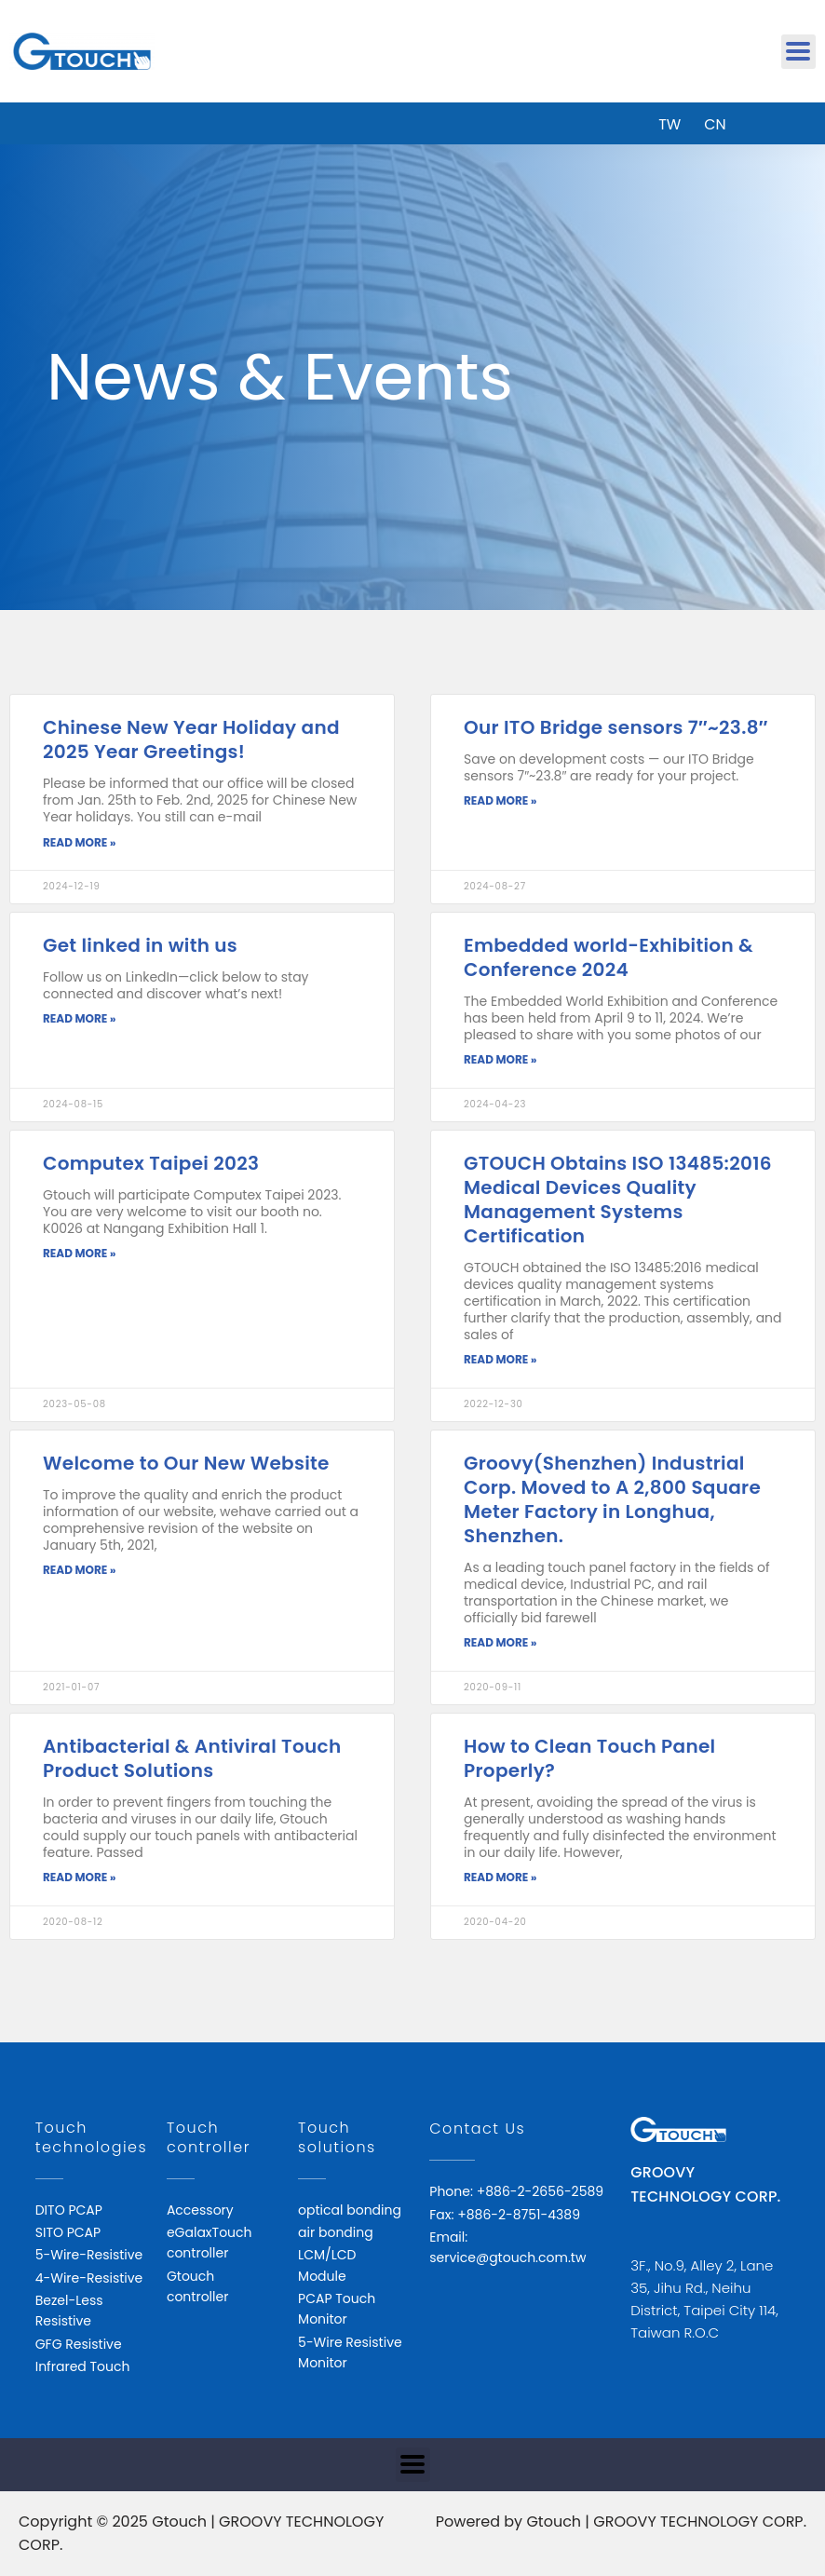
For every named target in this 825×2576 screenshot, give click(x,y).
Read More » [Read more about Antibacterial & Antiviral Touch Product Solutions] (79, 1877)
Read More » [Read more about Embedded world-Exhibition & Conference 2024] (500, 1059)
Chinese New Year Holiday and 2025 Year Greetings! (191, 739)
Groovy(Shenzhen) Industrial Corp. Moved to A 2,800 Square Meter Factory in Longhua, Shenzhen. (612, 1499)
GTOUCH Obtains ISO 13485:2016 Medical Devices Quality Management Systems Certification (618, 1199)
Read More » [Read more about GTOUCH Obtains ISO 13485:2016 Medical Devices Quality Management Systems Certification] (500, 1359)
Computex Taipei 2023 (151, 1163)
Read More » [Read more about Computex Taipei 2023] (79, 1253)
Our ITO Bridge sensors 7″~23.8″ (616, 727)
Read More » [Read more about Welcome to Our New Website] (79, 1570)
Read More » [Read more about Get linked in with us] (79, 1018)
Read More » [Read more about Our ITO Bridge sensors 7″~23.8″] (500, 800)
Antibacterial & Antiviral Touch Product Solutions (192, 1758)
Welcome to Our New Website (186, 1463)
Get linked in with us (140, 945)
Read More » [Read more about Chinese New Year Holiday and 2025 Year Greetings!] (79, 842)
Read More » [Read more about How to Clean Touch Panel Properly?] (500, 1877)
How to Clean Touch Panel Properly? (589, 1758)
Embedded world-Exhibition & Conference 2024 (608, 957)
